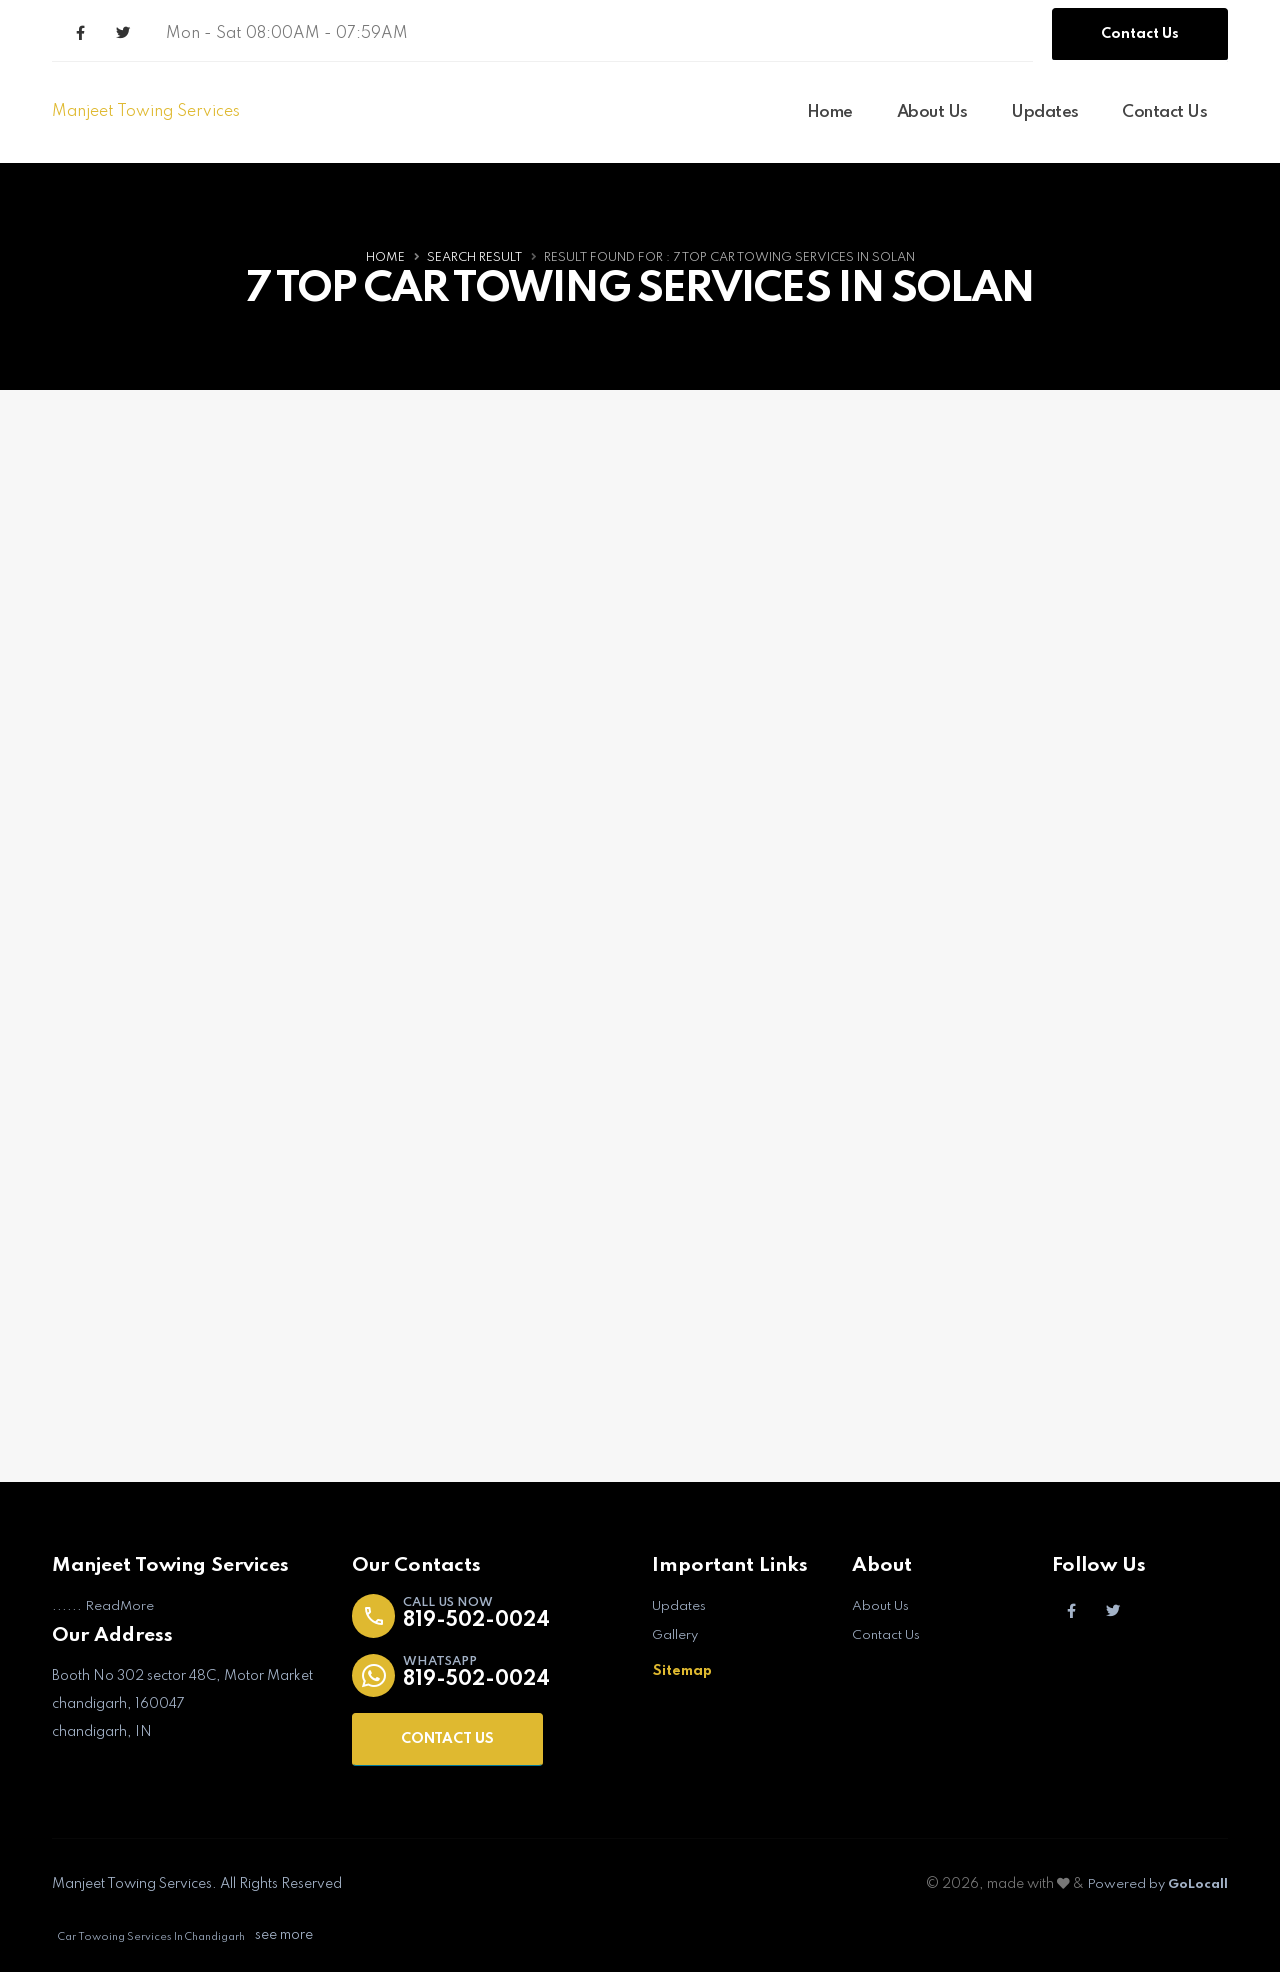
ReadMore (120, 1607)
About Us (932, 112)
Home (830, 112)
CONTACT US (447, 1740)
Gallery (676, 1635)
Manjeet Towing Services (146, 112)
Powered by (1155, 1885)
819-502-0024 (480, 1621)
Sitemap (682, 1670)
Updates (1045, 112)
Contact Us (1140, 34)
